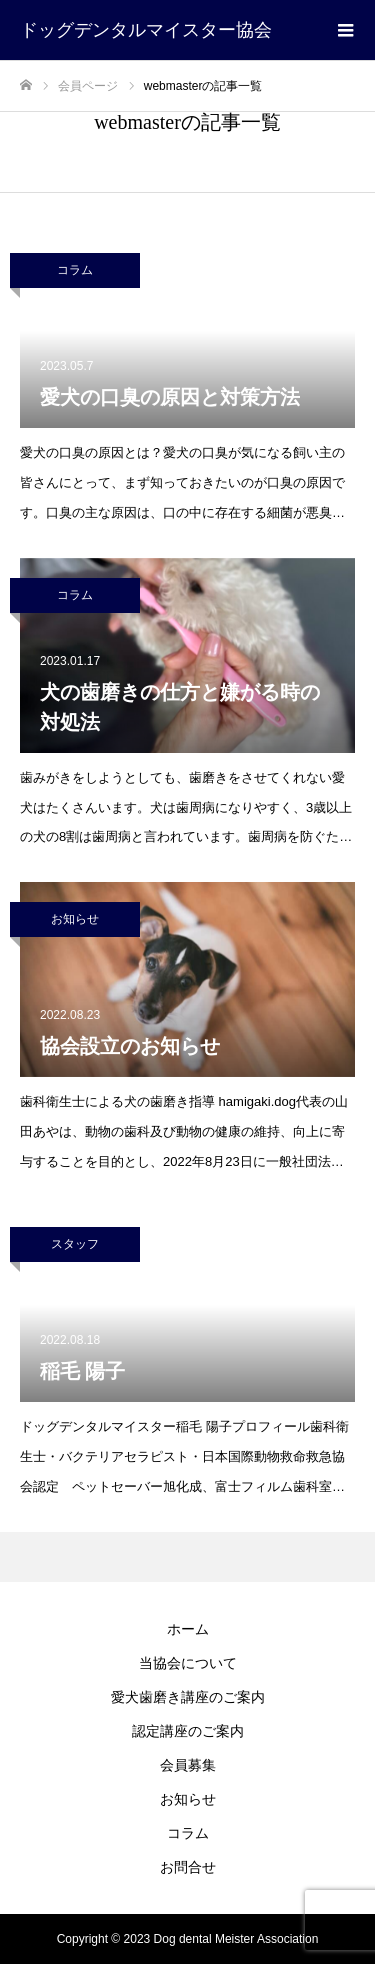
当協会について (188, 1663)
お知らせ (75, 919)
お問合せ (188, 1867)
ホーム (188, 1629)
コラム (75, 270)
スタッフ (75, 1244)
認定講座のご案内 (188, 1731)
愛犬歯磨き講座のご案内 (188, 1697)
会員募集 (188, 1765)
